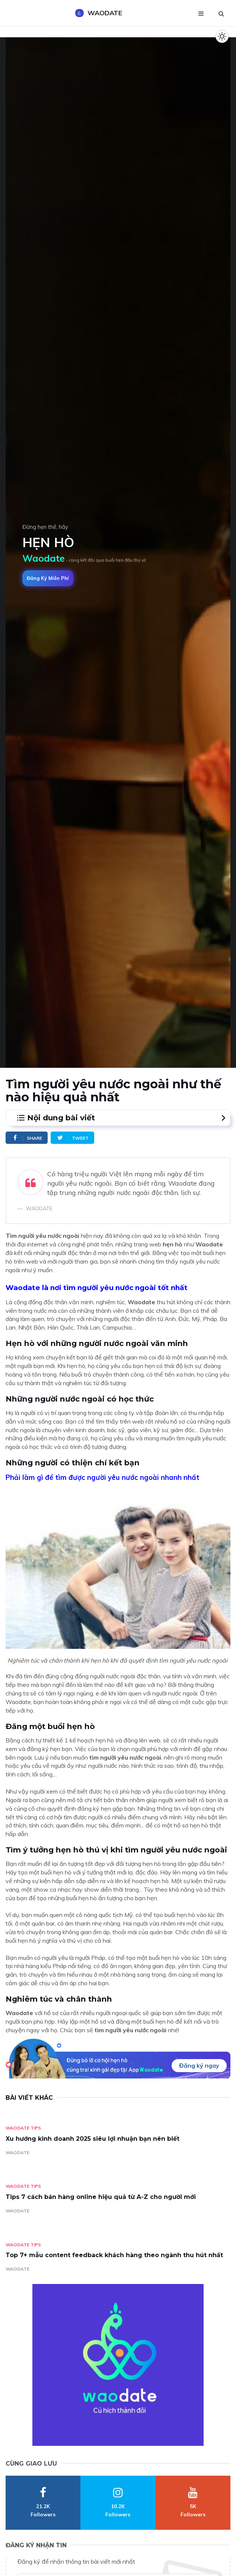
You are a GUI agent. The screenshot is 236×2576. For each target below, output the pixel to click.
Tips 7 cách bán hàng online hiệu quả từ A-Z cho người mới (101, 2196)
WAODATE (17, 2152)
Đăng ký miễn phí (48, 578)
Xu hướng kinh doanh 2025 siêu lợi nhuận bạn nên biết (92, 2138)
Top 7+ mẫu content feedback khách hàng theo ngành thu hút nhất (114, 2255)
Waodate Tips (23, 2128)
